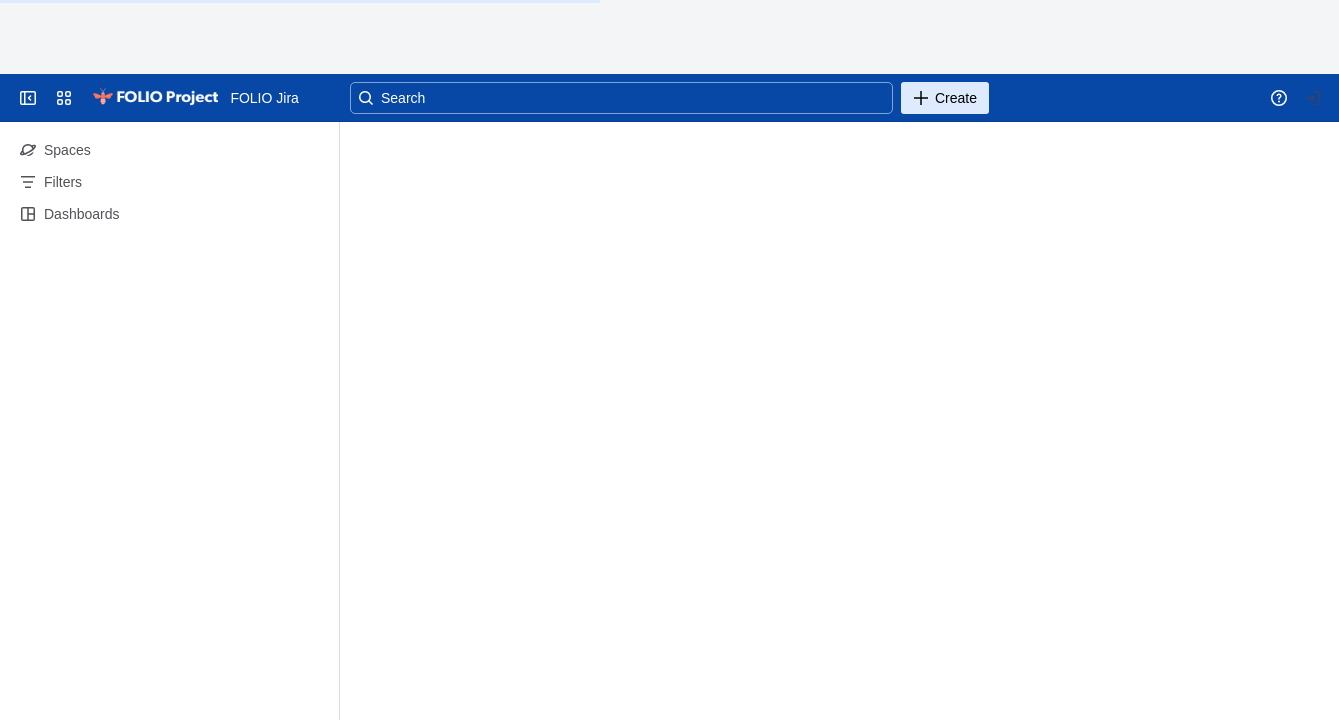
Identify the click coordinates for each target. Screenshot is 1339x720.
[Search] (621, 98)
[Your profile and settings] (1313, 98)
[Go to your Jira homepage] (155, 98)
